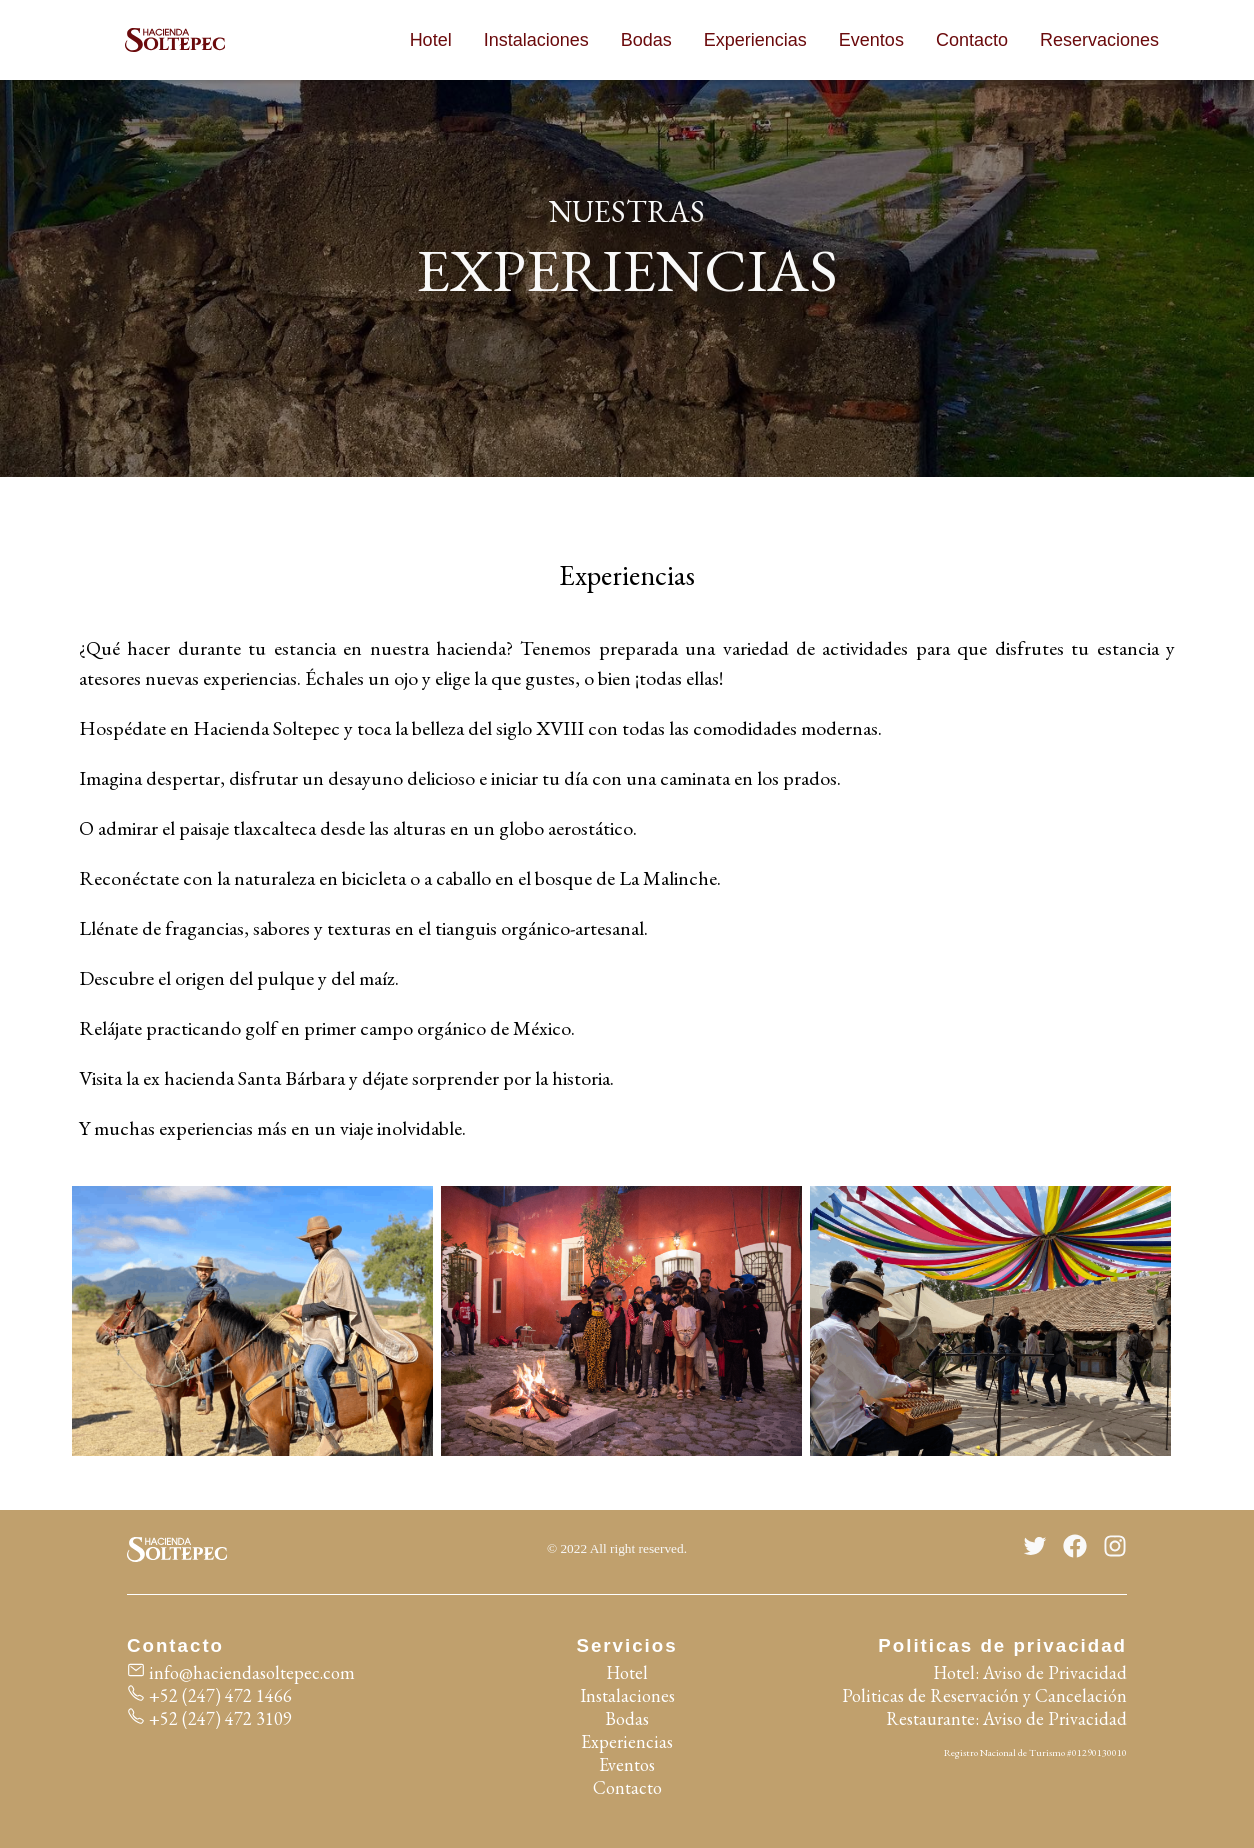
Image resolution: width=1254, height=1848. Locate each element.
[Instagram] (1115, 1549)
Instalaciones (536, 40)
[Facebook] (1075, 1549)
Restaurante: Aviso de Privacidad (1006, 1718)
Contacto (972, 40)
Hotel (431, 40)
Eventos (871, 40)
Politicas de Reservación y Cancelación (984, 1695)
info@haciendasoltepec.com (241, 1672)
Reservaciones (1099, 40)
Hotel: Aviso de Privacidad (1030, 1672)
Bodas (646, 40)
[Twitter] (1035, 1549)
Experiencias (755, 40)
